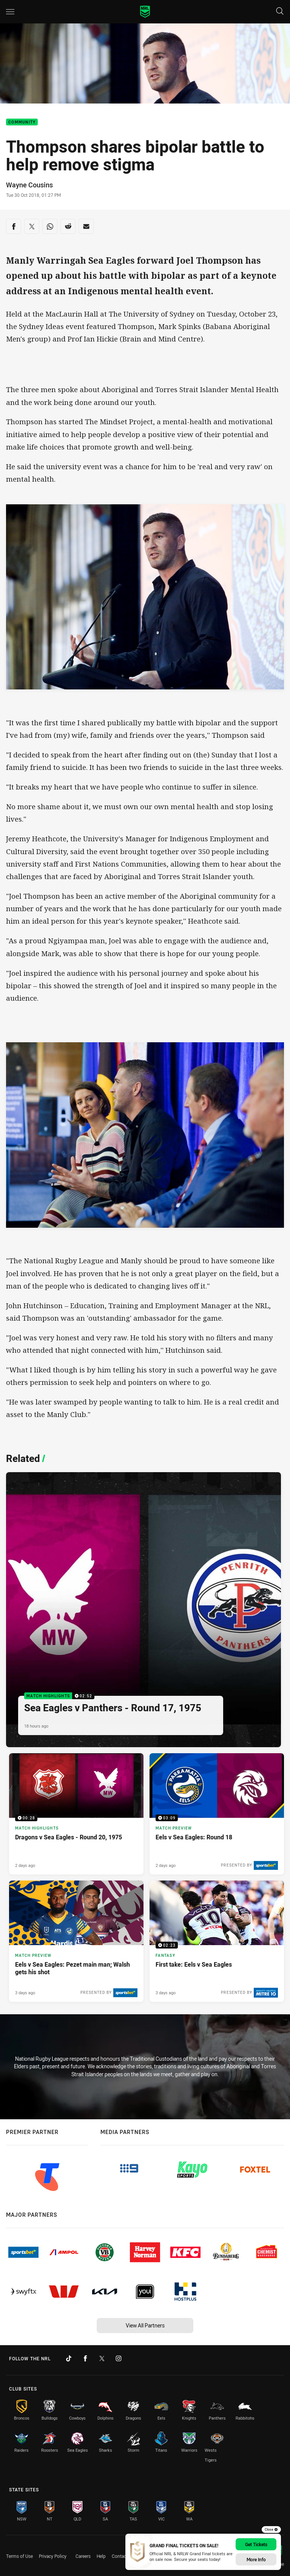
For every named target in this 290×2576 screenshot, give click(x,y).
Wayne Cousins (29, 184)
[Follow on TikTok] (69, 2358)
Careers (83, 2556)
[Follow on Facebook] (85, 2358)
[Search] (280, 11)
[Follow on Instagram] (119, 2358)
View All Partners (145, 2325)
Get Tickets (256, 2544)
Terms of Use (19, 2556)
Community (21, 122)
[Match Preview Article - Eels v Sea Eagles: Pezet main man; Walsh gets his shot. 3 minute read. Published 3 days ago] (76, 1941)
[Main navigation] (10, 12)
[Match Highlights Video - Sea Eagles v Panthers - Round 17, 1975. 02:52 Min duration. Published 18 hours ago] (143, 1609)
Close (271, 2529)
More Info (256, 2559)
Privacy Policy (52, 2556)
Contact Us (123, 2556)
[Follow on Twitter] (102, 2358)
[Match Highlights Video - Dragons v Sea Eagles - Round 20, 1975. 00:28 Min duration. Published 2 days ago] (76, 1813)
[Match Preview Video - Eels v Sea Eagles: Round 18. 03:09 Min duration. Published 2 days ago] (217, 1813)
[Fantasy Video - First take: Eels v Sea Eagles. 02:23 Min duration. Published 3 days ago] (217, 1941)
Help (101, 2556)
